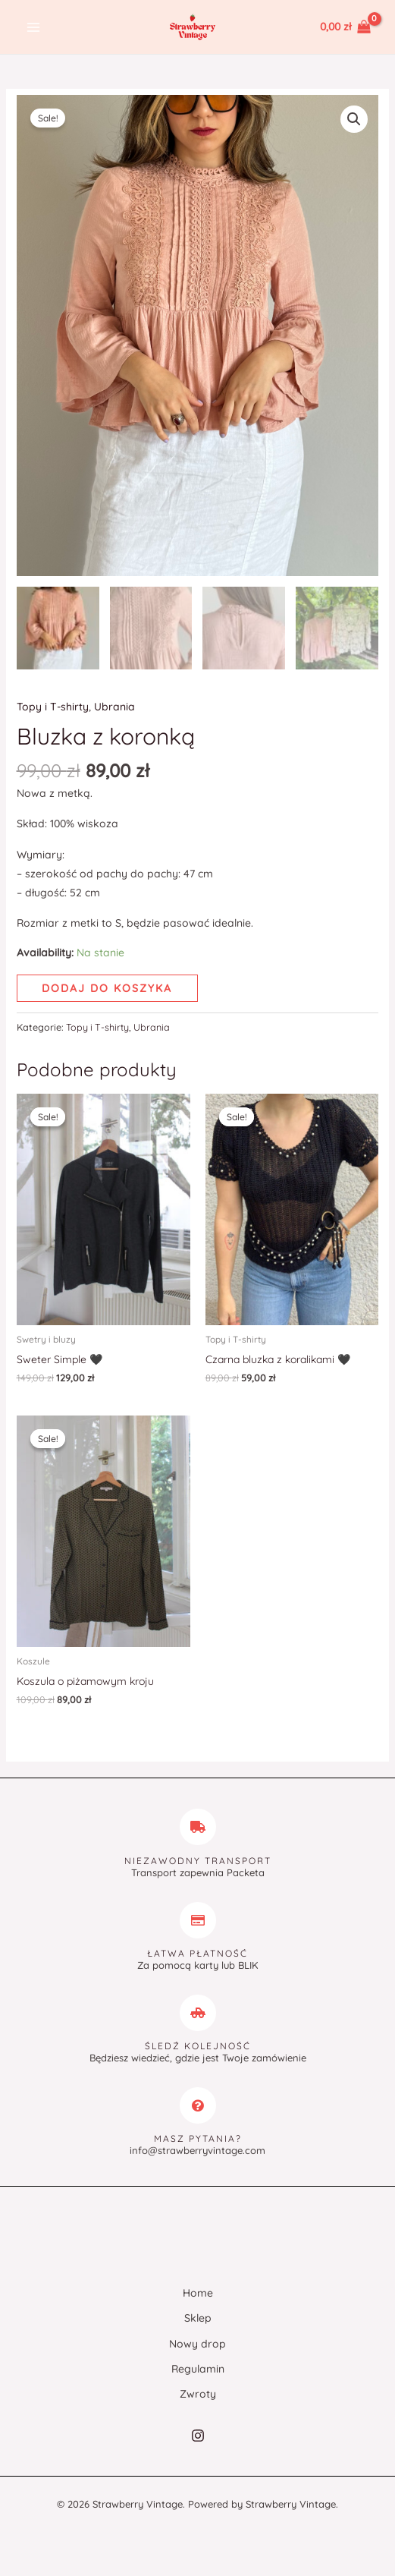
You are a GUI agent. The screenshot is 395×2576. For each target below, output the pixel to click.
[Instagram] (198, 2437)
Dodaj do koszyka (107, 990)
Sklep (198, 2320)
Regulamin (197, 2370)
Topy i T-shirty (53, 709)
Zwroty (198, 2396)
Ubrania (114, 709)
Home (198, 2295)
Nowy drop (197, 2345)
